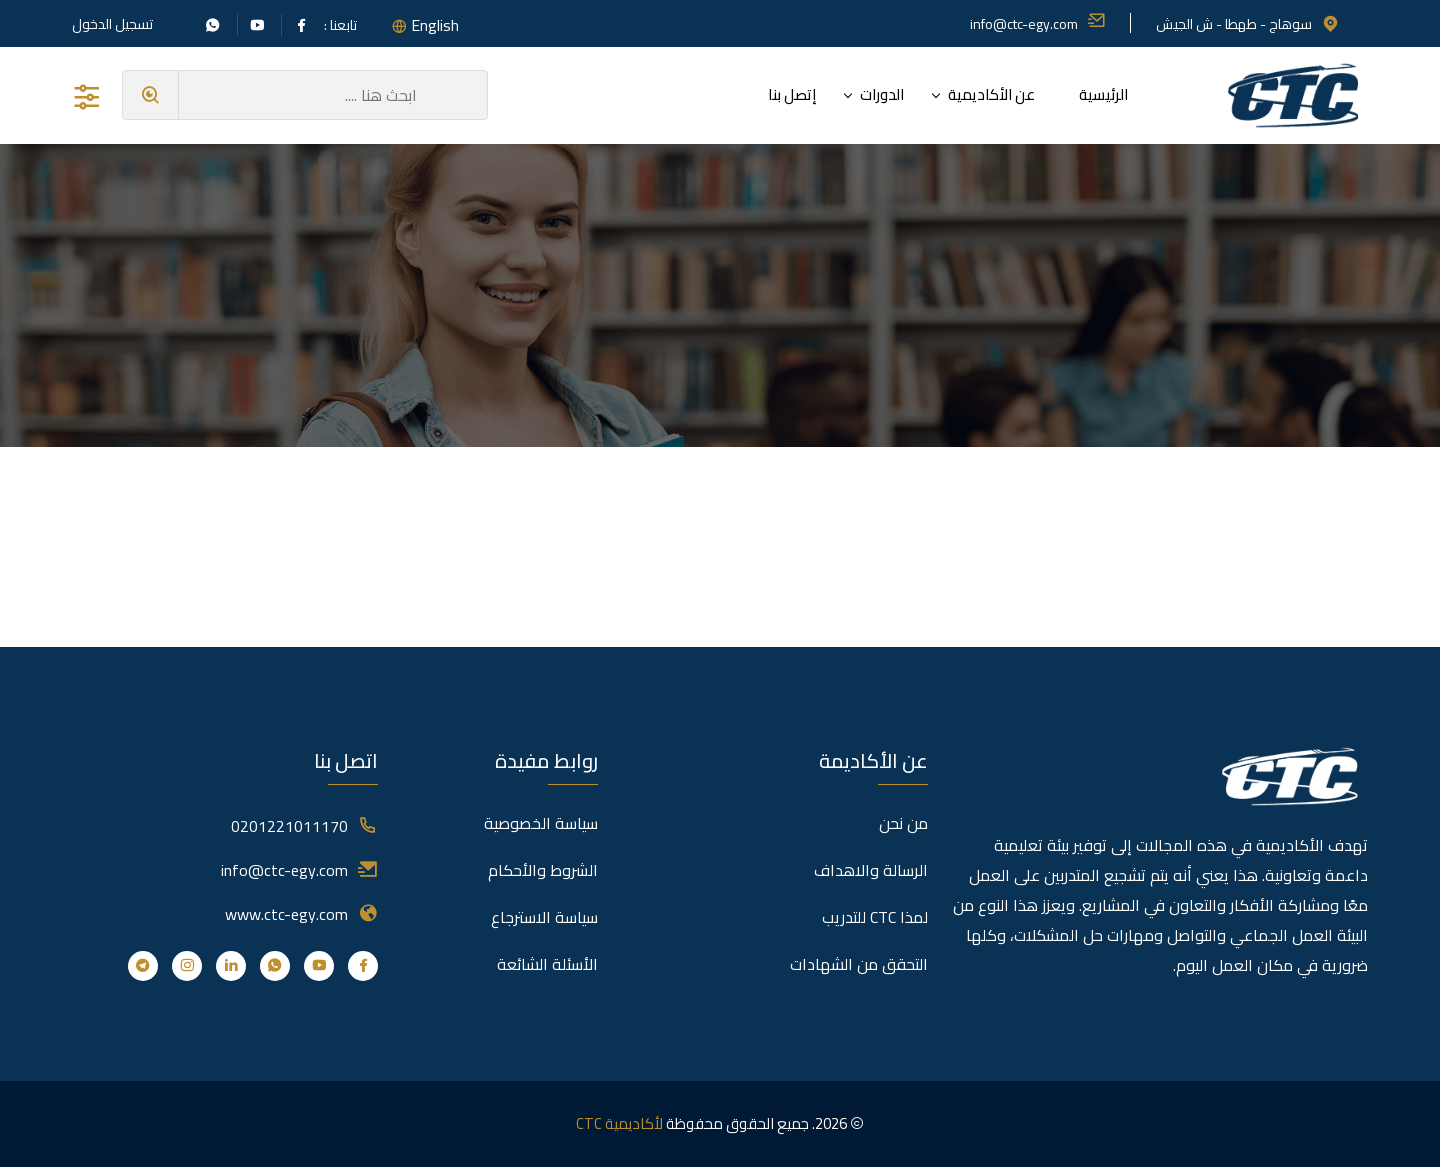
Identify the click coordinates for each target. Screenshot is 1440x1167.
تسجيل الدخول (112, 24)
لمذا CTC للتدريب (875, 917)
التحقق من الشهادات (859, 964)
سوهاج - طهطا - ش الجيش (1248, 24)
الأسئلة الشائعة (547, 964)
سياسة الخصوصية (541, 823)
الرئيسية (1103, 94)
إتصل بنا (792, 94)
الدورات (882, 94)
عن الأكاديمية (991, 94)
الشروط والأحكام (543, 870)
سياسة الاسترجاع (544, 917)
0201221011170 (289, 826)
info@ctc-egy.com (1038, 24)
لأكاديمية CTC (619, 1123)
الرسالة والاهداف (871, 870)
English (435, 25)
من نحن (903, 823)
